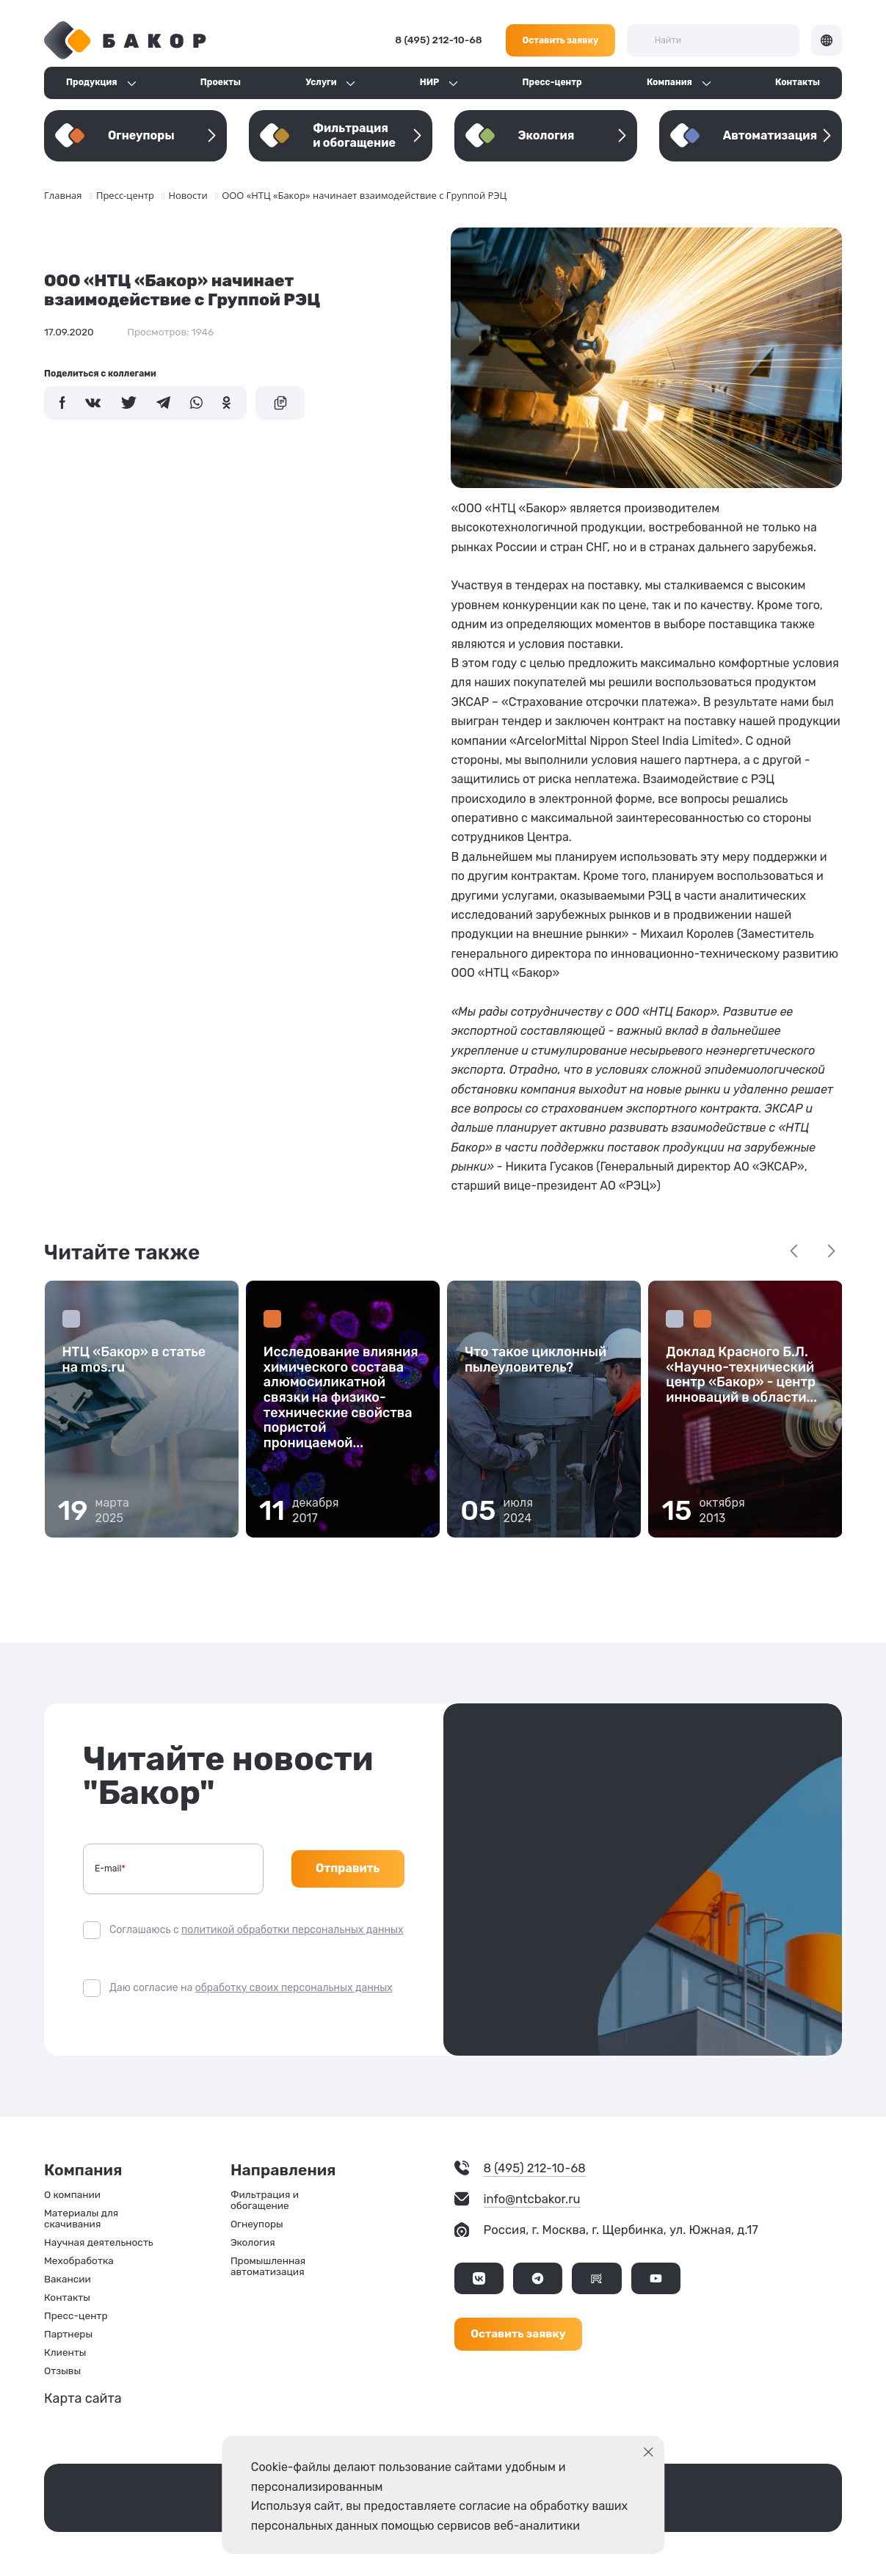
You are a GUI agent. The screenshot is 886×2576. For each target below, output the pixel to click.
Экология (252, 2242)
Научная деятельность (98, 2242)
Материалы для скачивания (81, 2219)
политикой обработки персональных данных (292, 1930)
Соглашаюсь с (256, 1930)
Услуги (320, 82)
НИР (430, 82)
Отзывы (62, 2370)
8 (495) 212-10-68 (438, 40)
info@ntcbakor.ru (532, 2198)
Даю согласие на (251, 1988)
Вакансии (67, 2279)
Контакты (797, 82)
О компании (72, 2194)
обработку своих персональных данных (294, 1988)
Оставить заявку (561, 40)
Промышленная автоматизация (267, 2266)
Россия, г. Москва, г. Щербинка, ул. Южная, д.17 (621, 2229)
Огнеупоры (256, 2224)
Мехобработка (79, 2260)
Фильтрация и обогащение (264, 2200)
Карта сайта (83, 2398)
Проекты (220, 82)
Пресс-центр (552, 82)
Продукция (91, 82)
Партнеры (68, 2334)
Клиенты (65, 2352)
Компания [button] (669, 82)
